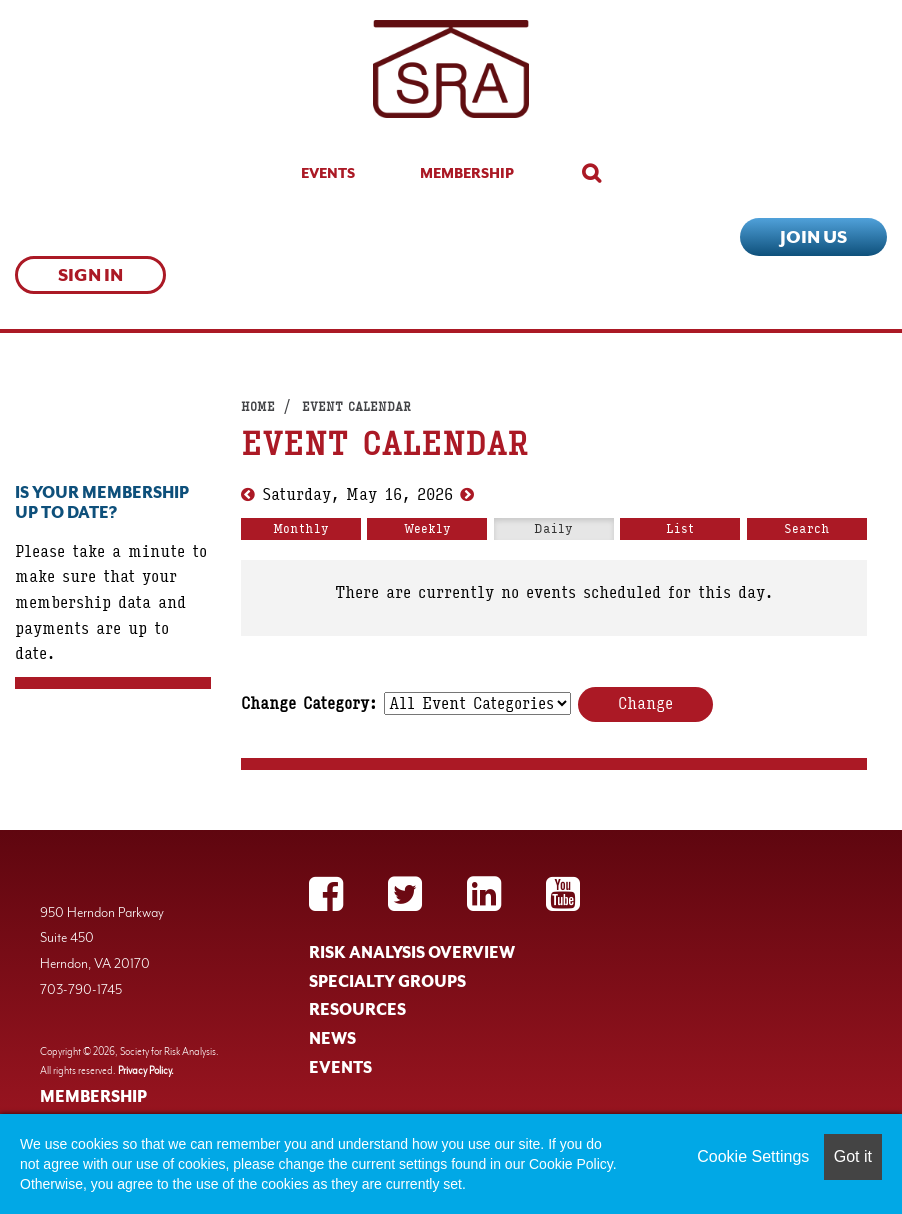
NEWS (332, 1039)
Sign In (90, 275)
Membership (467, 173)
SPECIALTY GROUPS (387, 982)
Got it (853, 1156)
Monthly (301, 529)
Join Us (813, 237)
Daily (553, 529)
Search (807, 529)
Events (328, 173)
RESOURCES (357, 1010)
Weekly (427, 529)
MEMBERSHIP (93, 1097)
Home (258, 407)
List (680, 529)
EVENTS (340, 1068)
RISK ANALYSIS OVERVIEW (412, 953)
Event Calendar (356, 407)
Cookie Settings (753, 1156)
